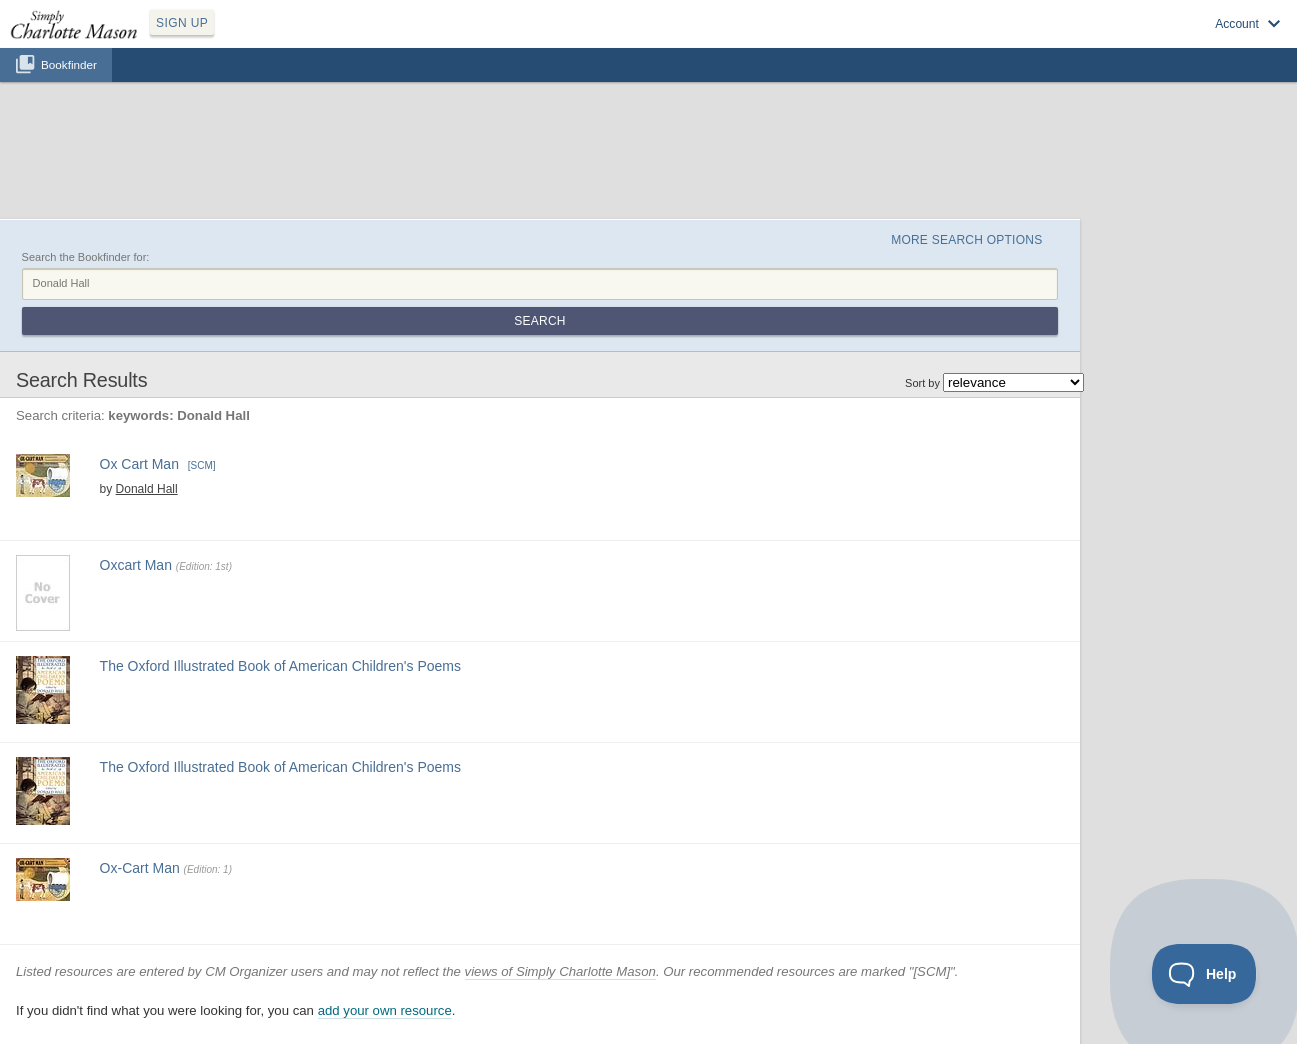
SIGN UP (182, 23)
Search (539, 321)
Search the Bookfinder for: (86, 257)
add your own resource (385, 1010)
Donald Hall (147, 489)
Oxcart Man (136, 565)
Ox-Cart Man (140, 868)
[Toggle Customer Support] (1204, 974)
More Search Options (966, 240)
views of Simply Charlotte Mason (560, 971)
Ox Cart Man (139, 464)
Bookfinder (69, 64)
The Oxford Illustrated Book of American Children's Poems (280, 666)
